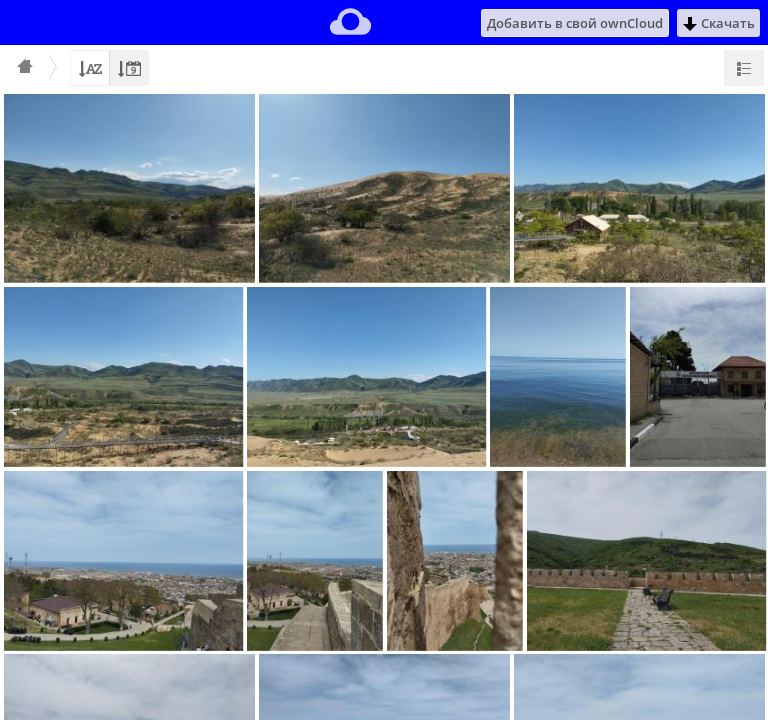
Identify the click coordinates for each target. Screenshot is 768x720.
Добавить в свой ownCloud (575, 23)
